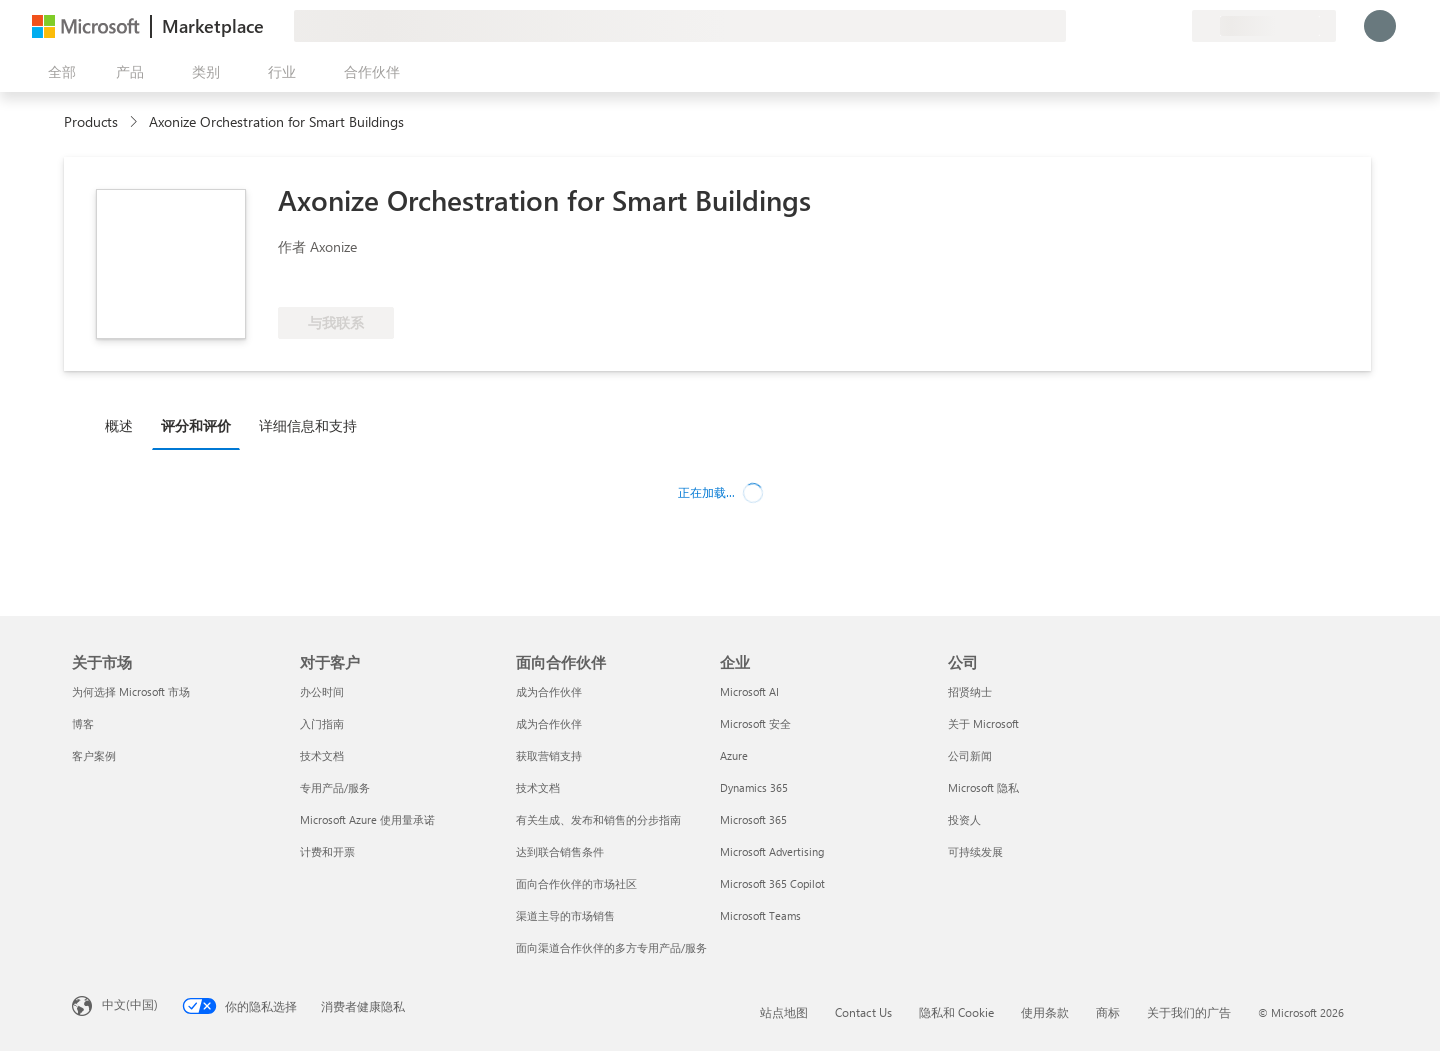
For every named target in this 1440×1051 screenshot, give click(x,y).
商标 (1108, 1012)
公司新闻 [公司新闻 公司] (970, 755)
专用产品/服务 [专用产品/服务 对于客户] (335, 787)
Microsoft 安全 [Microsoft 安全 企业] (755, 723)
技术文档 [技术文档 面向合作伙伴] (538, 787)
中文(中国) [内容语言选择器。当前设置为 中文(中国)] (130, 1004)
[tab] (124, 425)
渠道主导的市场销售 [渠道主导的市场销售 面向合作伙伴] (565, 915)
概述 (119, 425)
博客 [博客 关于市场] (83, 723)
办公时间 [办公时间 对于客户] (322, 691)
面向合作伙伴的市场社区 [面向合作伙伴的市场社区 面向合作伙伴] (576, 883)
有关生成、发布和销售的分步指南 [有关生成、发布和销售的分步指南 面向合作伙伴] (598, 819)
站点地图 (784, 1012)
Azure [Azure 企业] (734, 755)
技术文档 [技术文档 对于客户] (322, 755)
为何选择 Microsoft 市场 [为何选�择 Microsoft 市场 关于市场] (131, 691)
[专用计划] (1176, 26)
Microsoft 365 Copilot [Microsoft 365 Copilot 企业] (772, 883)
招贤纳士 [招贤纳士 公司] (970, 691)
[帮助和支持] (1128, 26)
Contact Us (863, 1012)
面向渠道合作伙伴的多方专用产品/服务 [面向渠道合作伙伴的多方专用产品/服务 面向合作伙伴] (611, 947)
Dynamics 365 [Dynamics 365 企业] (754, 787)
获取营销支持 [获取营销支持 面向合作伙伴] (549, 755)
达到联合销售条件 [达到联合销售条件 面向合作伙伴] (560, 851)
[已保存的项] (1152, 26)
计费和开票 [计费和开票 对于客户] (327, 851)
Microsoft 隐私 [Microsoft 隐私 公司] (983, 787)
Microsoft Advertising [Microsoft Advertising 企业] (772, 851)
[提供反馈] (1104, 26)
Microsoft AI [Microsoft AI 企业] (749, 691)
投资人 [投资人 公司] (964, 819)
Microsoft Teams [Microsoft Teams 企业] (760, 915)
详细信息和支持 (308, 425)
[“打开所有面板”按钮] (58, 72)
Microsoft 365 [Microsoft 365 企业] (753, 819)
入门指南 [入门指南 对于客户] (322, 723)
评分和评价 (196, 425)
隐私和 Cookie (956, 1012)
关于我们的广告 (1189, 1012)
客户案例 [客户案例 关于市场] (94, 755)
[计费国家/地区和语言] (1264, 26)
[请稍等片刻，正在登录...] (1380, 26)
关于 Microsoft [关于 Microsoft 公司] (983, 723)
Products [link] (91, 121)
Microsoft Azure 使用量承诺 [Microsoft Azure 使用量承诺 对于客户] (367, 819)
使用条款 (1045, 1012)
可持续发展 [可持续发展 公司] (975, 851)
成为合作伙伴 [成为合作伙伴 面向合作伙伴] (549, 691)
